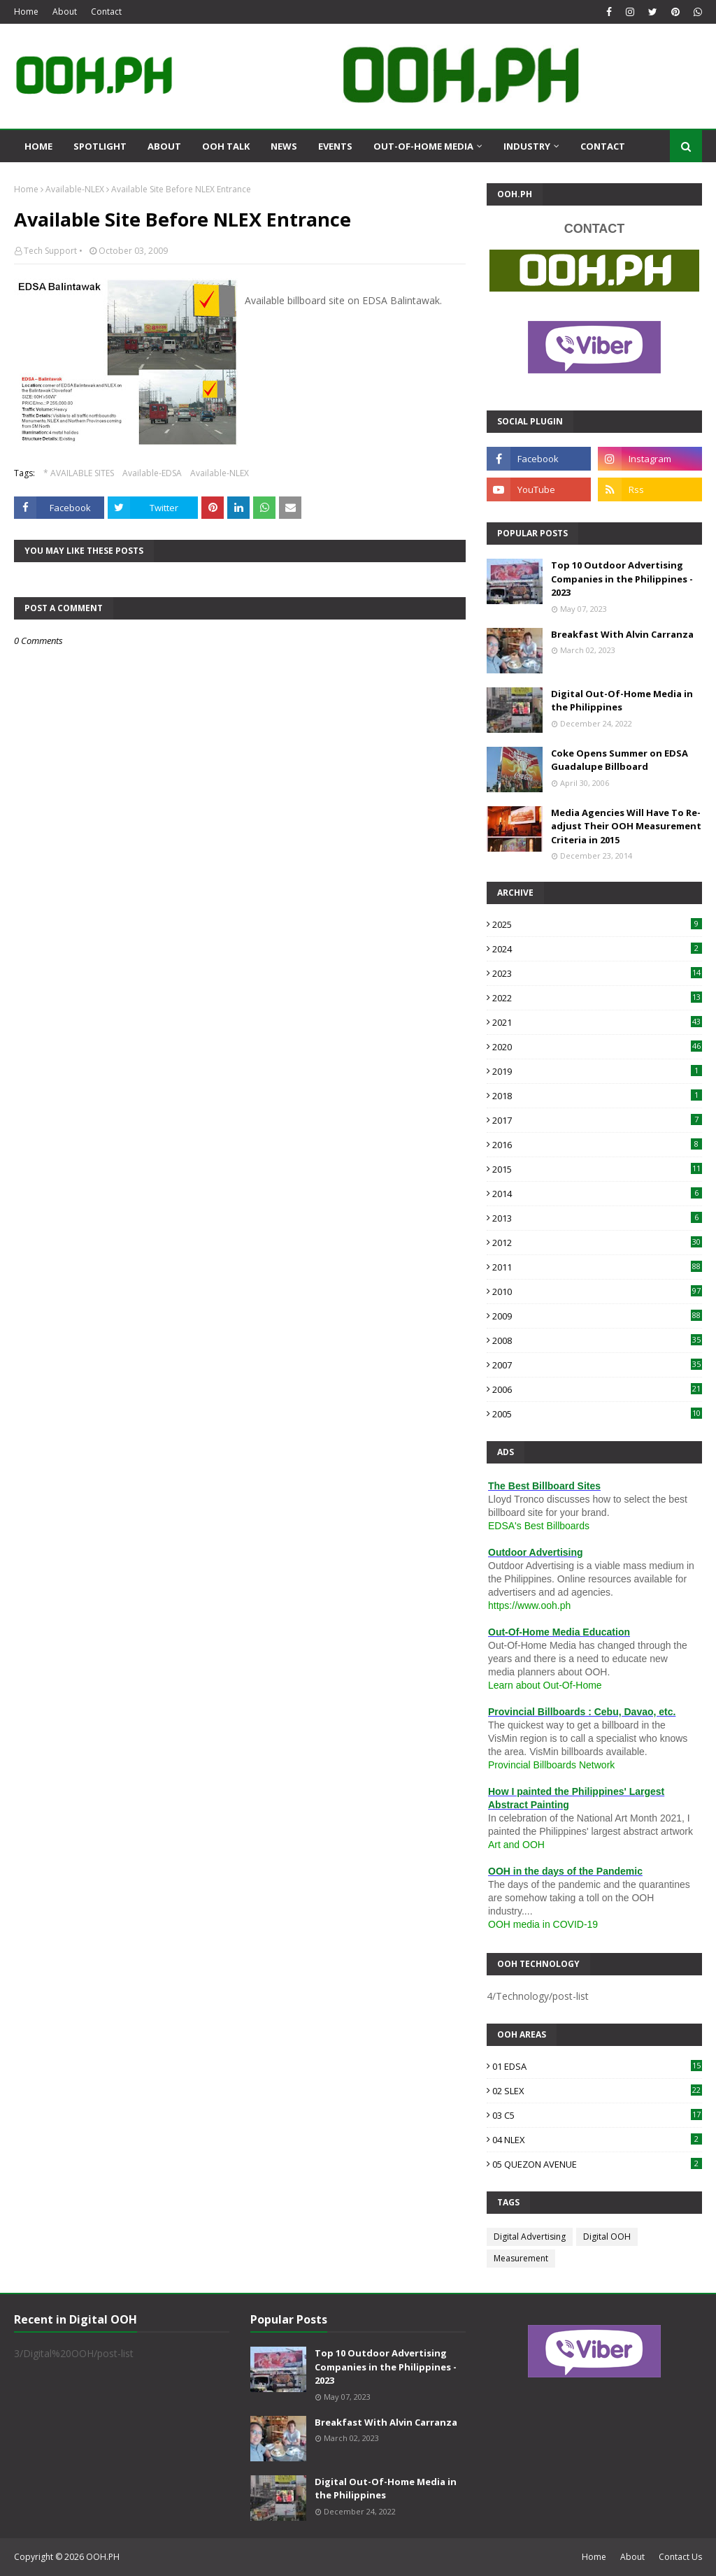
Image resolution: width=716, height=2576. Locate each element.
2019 (597, 1071)
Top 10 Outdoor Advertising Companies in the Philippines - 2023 (622, 579)
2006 (597, 1389)
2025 (597, 924)
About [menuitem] (164, 146)
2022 (597, 998)
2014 (597, 1193)
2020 (597, 1046)
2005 (597, 1414)
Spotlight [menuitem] (100, 146)
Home (26, 11)
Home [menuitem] (38, 146)
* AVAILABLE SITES (78, 473)
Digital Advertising (530, 2236)
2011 (597, 1267)
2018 (597, 1095)
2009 (597, 1316)
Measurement (521, 2258)
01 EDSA (597, 2066)
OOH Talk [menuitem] (226, 146)
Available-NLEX (74, 189)
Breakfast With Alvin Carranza (622, 634)
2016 (597, 1144)
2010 (597, 1291)
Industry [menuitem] (526, 146)
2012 (597, 1242)
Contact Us (680, 2557)
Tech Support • (53, 251)
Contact (106, 11)
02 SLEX (597, 2090)
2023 (597, 973)
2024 (597, 949)
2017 (597, 1120)
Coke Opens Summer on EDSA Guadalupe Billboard (619, 760)
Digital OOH (607, 2236)
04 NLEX (597, 2139)
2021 (597, 1022)
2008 (597, 1340)
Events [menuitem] (335, 146)
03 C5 (597, 2115)
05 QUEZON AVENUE (597, 2164)
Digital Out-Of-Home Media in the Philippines (622, 700)
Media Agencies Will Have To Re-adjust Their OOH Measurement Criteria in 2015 (626, 826)
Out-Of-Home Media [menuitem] (423, 146)
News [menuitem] (284, 146)
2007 (597, 1365)
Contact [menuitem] (602, 146)
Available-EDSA (152, 473)
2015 (597, 1169)
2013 (597, 1218)
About (64, 11)
